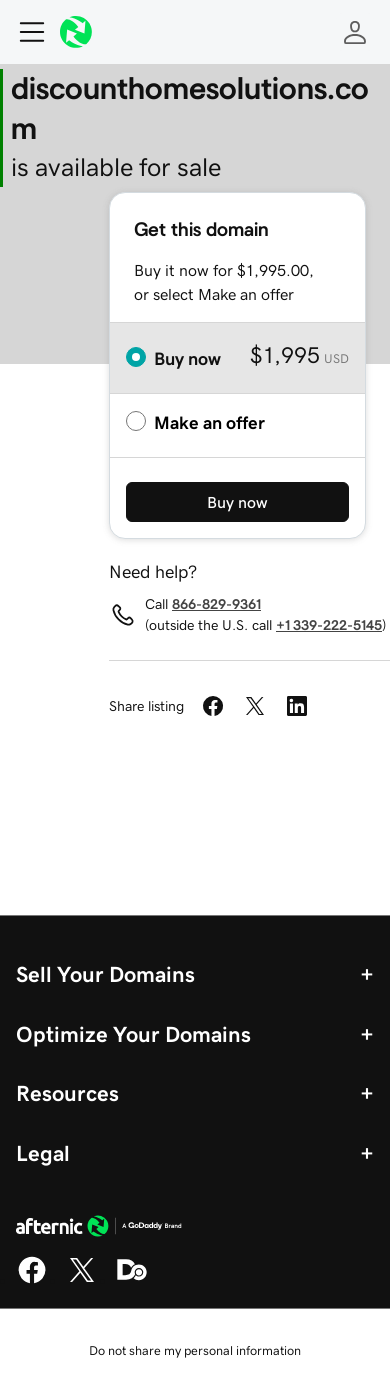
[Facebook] (32, 1280)
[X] (82, 1280)
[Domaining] (132, 1280)
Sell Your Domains (105, 974)
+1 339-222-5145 (329, 625)
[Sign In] (355, 32)
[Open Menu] (24, 32)
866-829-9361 (216, 604)
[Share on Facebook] (213, 706)
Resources (67, 1093)
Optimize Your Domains (133, 1034)
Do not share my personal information (195, 1350)
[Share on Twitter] (255, 706)
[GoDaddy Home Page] (99, 1229)
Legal (43, 1153)
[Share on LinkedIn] (297, 706)
